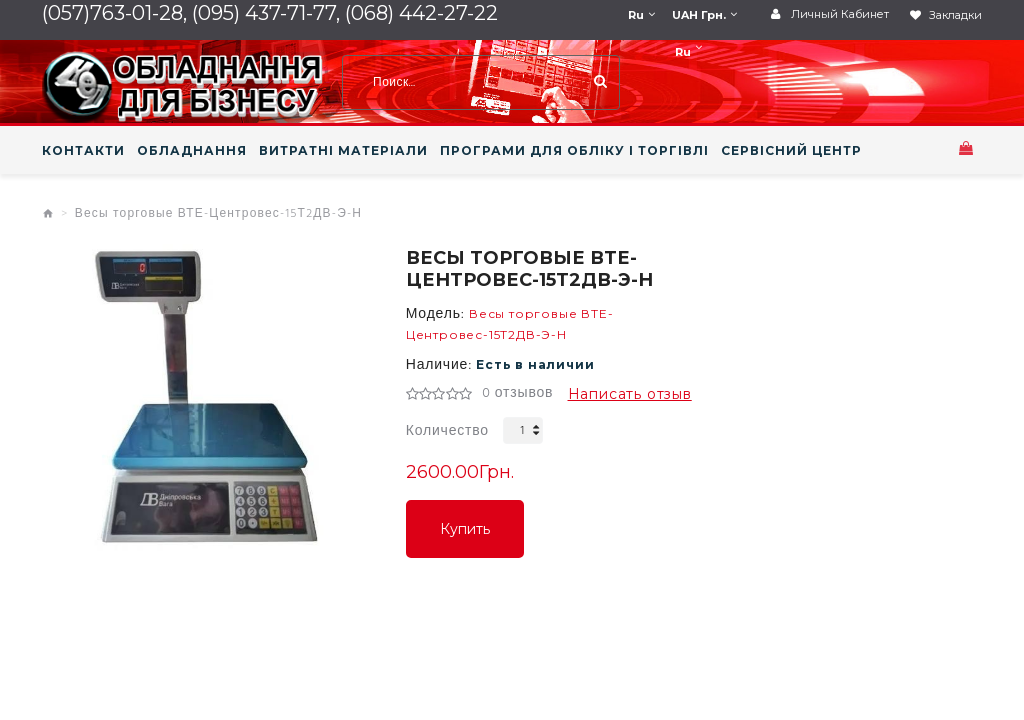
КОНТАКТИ (83, 151)
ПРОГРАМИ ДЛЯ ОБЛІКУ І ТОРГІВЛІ (574, 151)
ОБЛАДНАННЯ (192, 151)
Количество (447, 431)
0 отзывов (517, 394)
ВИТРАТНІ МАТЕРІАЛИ (343, 151)
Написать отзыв (630, 394)
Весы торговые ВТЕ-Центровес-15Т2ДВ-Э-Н (218, 214)
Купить (465, 529)
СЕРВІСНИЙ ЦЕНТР (791, 151)
